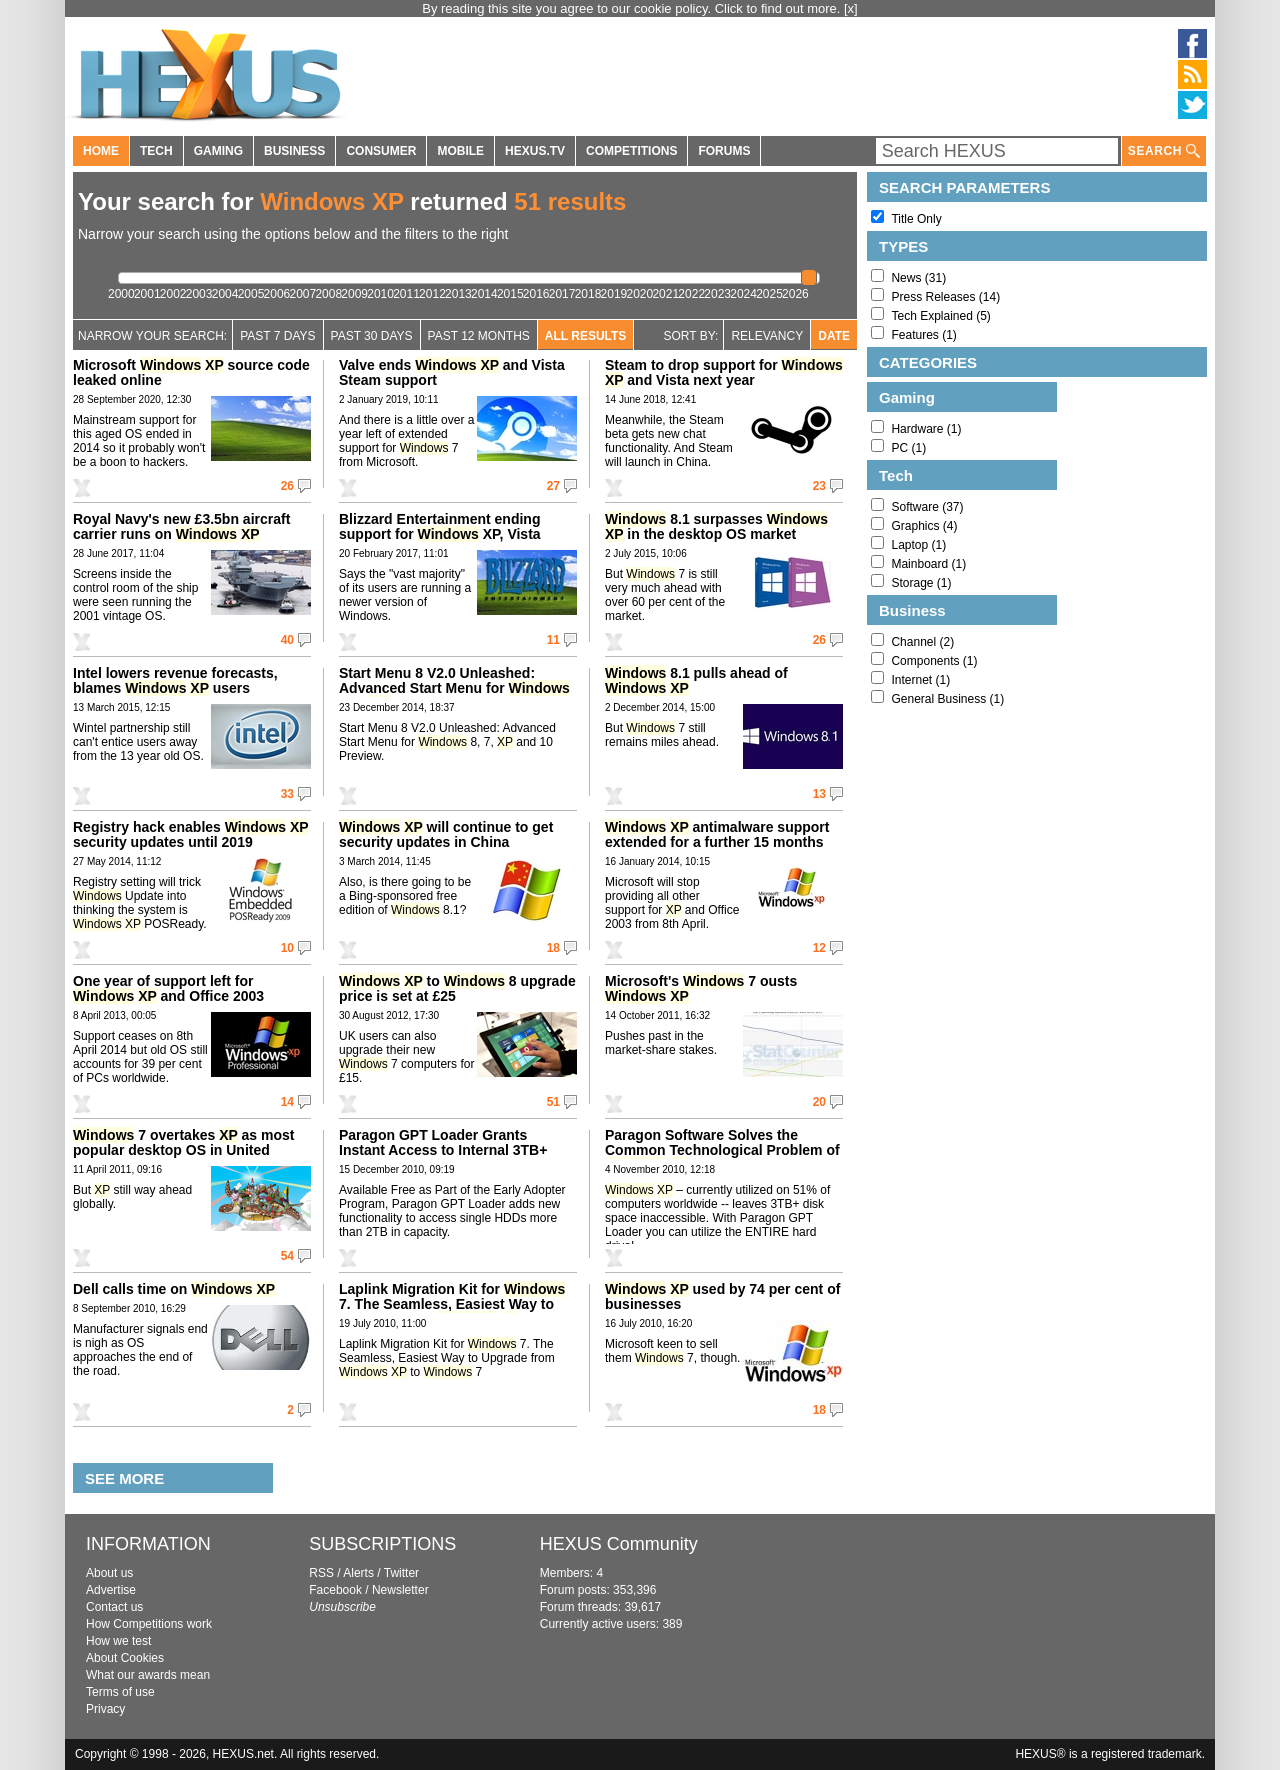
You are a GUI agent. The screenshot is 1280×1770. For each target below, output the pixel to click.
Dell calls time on (174, 1289)
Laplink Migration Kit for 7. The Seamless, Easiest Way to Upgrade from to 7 (452, 1311)
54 (287, 1256)
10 (287, 948)
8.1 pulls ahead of (696, 680)
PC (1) (908, 448)
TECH (156, 151)
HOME (101, 151)
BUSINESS (294, 151)
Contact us (114, 1607)
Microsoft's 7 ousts (701, 988)
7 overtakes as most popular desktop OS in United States (183, 1150)
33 (287, 794)
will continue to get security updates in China (446, 834)
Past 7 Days (277, 336)
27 (553, 486)
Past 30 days (372, 336)
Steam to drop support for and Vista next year (724, 372)
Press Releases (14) (945, 297)
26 (287, 486)
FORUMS (724, 151)
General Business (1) (947, 699)
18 (553, 948)
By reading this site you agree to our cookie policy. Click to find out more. (633, 8)
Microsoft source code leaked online (191, 372)
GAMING (218, 151)
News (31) (918, 278)
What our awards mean (148, 1675)
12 (819, 948)
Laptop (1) (918, 545)
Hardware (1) (926, 429)
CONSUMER (381, 151)
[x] (851, 8)
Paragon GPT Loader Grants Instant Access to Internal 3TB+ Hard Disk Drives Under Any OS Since (443, 1157)
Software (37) (927, 507)
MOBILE (460, 151)
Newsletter (400, 1590)
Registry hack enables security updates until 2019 (190, 834)
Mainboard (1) (928, 564)
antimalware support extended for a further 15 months (717, 834)
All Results (586, 336)
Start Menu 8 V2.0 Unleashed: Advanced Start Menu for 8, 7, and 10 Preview (454, 688)
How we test (118, 1641)
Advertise (111, 1590)
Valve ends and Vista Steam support (452, 372)
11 (553, 640)
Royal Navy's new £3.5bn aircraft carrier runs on (181, 526)
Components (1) (934, 661)
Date (834, 336)
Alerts (358, 1573)
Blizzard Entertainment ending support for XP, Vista (440, 526)
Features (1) (923, 335)
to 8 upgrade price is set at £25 (457, 988)
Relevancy (767, 336)
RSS (321, 1573)
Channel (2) (922, 642)
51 (553, 1102)
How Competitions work (149, 1624)
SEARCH (1164, 151)
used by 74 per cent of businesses (722, 1296)
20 (819, 1102)
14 (287, 1102)
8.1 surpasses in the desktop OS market (716, 526)
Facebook (335, 1590)
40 (287, 640)
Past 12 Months (479, 336)
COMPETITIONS (631, 151)
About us (109, 1573)
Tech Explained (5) (940, 316)
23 (819, 486)
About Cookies (125, 1658)
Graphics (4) (924, 526)
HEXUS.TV (535, 151)
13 (819, 794)
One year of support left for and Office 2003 (168, 988)
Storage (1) (921, 583)
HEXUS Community (619, 1544)
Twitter (401, 1573)
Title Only (916, 219)
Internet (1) (920, 680)
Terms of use (120, 1692)
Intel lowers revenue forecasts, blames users (175, 680)
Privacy (105, 1709)
